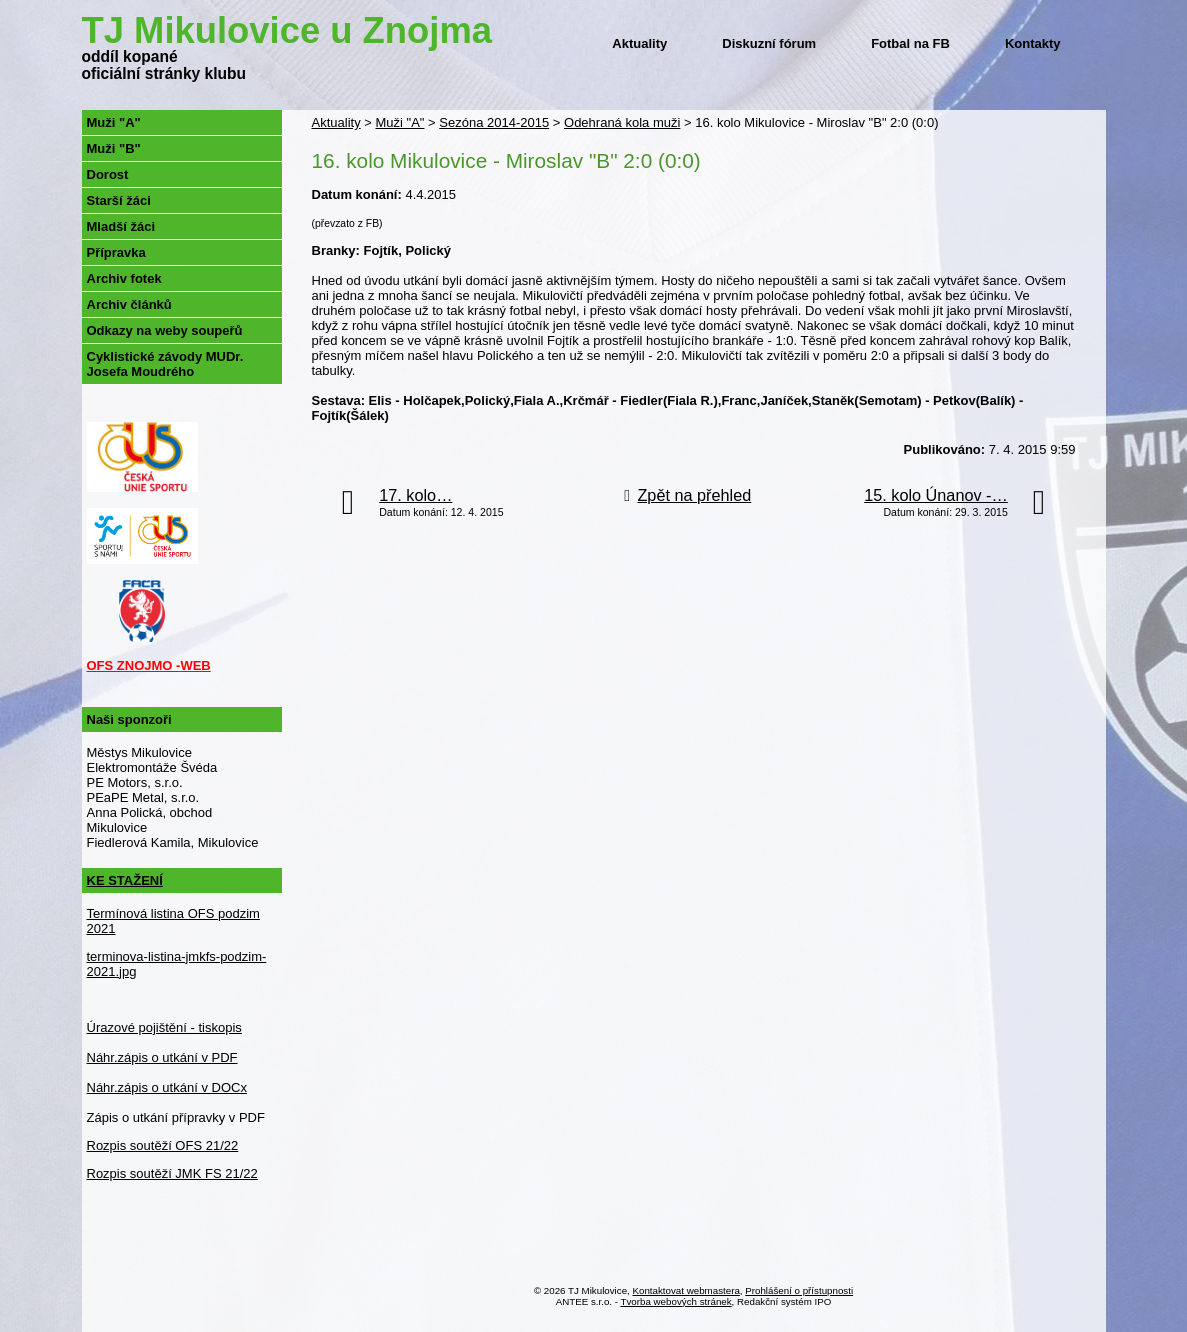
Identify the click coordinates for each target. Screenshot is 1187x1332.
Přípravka (116, 252)
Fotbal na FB (910, 43)
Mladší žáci (121, 226)
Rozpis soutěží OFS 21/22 (163, 1145)
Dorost (108, 174)
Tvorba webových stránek (676, 1301)
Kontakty (1033, 43)
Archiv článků (129, 304)
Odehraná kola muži (622, 122)
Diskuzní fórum (769, 43)
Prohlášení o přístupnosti (799, 1290)
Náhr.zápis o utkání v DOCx (167, 1087)
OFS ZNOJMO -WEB (149, 665)
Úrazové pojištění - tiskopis (164, 1027)
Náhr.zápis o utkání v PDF (162, 1057)
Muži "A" (399, 122)
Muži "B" (114, 148)
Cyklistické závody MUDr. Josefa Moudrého (165, 364)
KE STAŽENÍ (125, 880)
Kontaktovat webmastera (686, 1290)
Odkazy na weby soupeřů (165, 330)
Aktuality (639, 43)
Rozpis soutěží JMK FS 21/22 (172, 1173)
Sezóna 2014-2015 (494, 122)
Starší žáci (119, 200)
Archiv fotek (124, 278)
